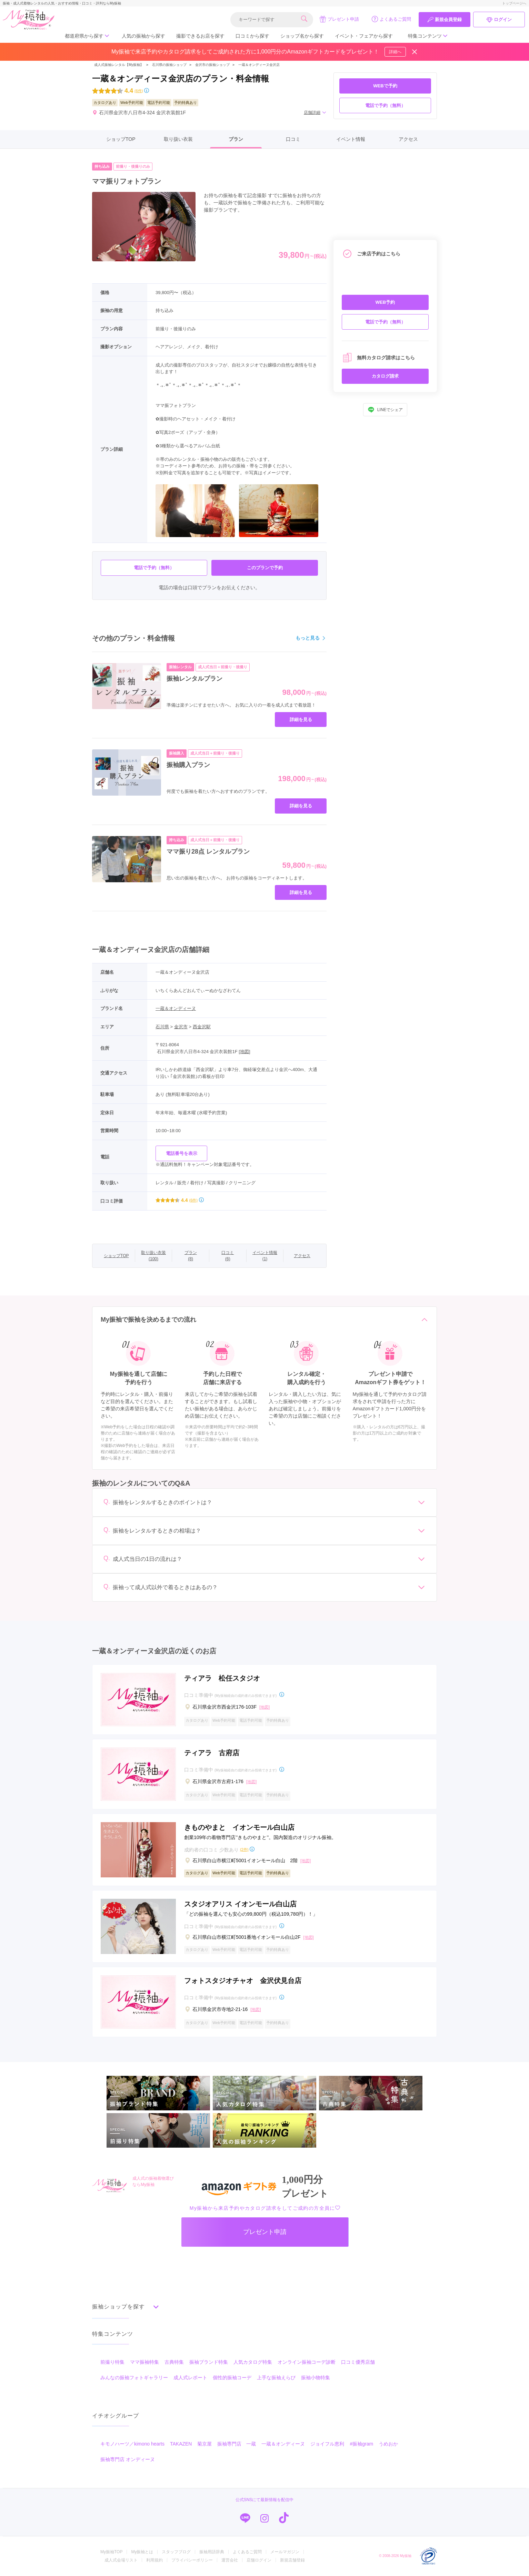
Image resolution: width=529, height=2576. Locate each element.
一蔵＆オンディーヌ (176, 1008)
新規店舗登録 (292, 2560)
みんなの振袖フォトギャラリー (134, 2378)
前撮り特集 (112, 2362)
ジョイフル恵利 (327, 2444)
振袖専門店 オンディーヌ (127, 2459)
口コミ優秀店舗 (358, 2362)
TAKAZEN (181, 2444)
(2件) (244, 1849)
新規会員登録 (444, 20)
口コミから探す (252, 36)
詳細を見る (301, 719)
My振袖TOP (111, 2552)
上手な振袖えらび (276, 2378)
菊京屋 (204, 2444)
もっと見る (311, 638)
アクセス (408, 139)
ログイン (499, 20)
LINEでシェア (385, 409)
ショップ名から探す (302, 36)
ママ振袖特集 (144, 2362)
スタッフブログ (176, 2552)
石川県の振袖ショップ (169, 65)
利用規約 (154, 2560)
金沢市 (181, 1026)
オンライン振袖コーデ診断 (307, 2362)
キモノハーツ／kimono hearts (132, 2444)
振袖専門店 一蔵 (236, 2444)
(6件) (138, 91)
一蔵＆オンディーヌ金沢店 (259, 65)
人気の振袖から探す (143, 36)
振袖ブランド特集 (208, 2362)
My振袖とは (142, 2552)
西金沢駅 (202, 1026)
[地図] (244, 1051)
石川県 (162, 1026)
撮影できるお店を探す (200, 36)
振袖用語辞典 (211, 2552)
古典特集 (174, 2362)
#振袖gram (361, 2444)
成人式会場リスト (121, 2560)
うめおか (388, 2444)
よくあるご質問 (391, 19)
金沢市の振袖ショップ (212, 65)
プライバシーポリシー (192, 2560)
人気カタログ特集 (252, 2362)
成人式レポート (190, 2378)
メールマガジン (284, 2552)
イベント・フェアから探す (364, 36)
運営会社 (229, 2560)
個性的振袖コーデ (232, 2378)
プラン (236, 139)
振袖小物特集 (315, 2378)
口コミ (293, 139)
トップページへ (514, 3)
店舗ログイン (259, 2560)
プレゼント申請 (339, 19)
